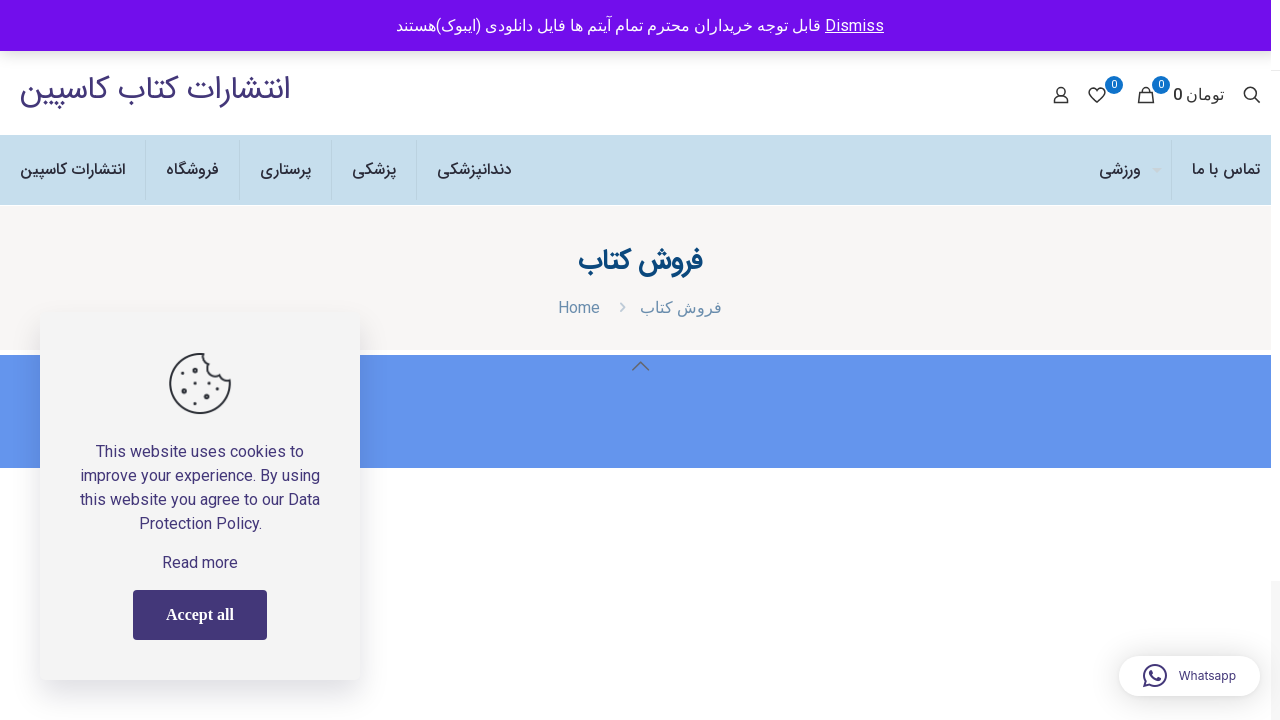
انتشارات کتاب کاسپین (155, 90)
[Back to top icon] (640, 366)
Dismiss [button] (854, 25)
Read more (200, 562)
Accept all (200, 614)
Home (579, 307)
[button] (1189, 676)
